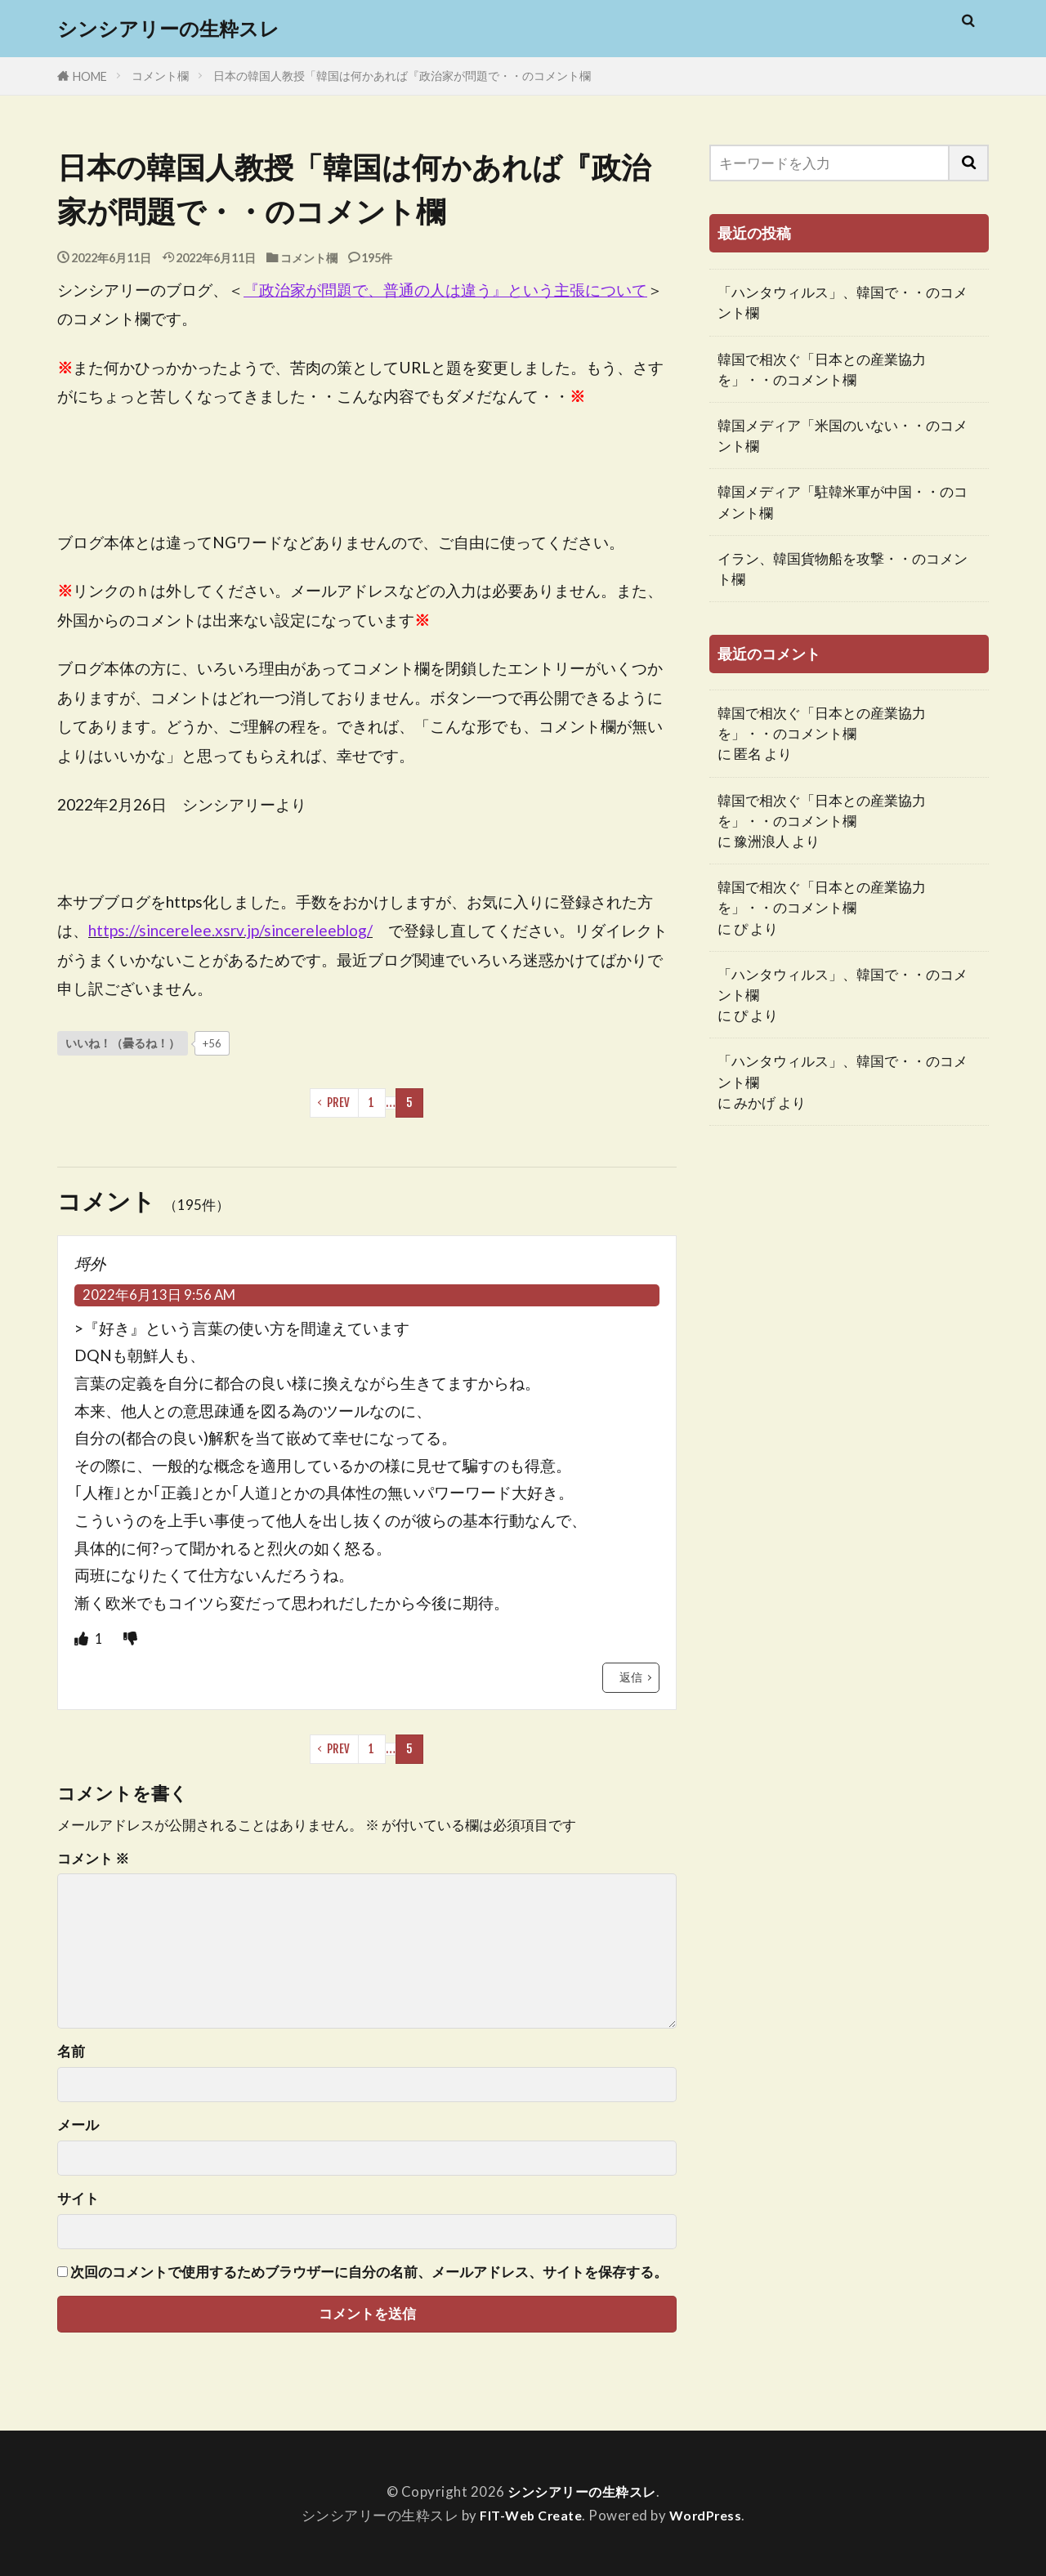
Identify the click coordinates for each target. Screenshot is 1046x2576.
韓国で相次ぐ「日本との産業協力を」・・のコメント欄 (821, 369)
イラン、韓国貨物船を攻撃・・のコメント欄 (842, 568)
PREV (338, 1102)
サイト (78, 2199)
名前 (71, 2052)
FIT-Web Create (528, 2515)
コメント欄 (160, 76)
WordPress (709, 2515)
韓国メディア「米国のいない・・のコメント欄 (842, 435)
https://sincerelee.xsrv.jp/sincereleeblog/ (230, 930)
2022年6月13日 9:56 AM (159, 1294)
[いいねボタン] (122, 1043)
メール (78, 2125)
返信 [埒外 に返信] (630, 1677)
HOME (90, 76)
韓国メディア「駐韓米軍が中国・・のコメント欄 (842, 501)
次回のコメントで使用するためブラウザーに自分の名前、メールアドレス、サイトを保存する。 (369, 2272)
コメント (93, 1859)
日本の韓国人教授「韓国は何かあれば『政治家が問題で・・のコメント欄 (402, 76)
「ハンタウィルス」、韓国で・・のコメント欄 (842, 302)
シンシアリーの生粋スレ (168, 28)
